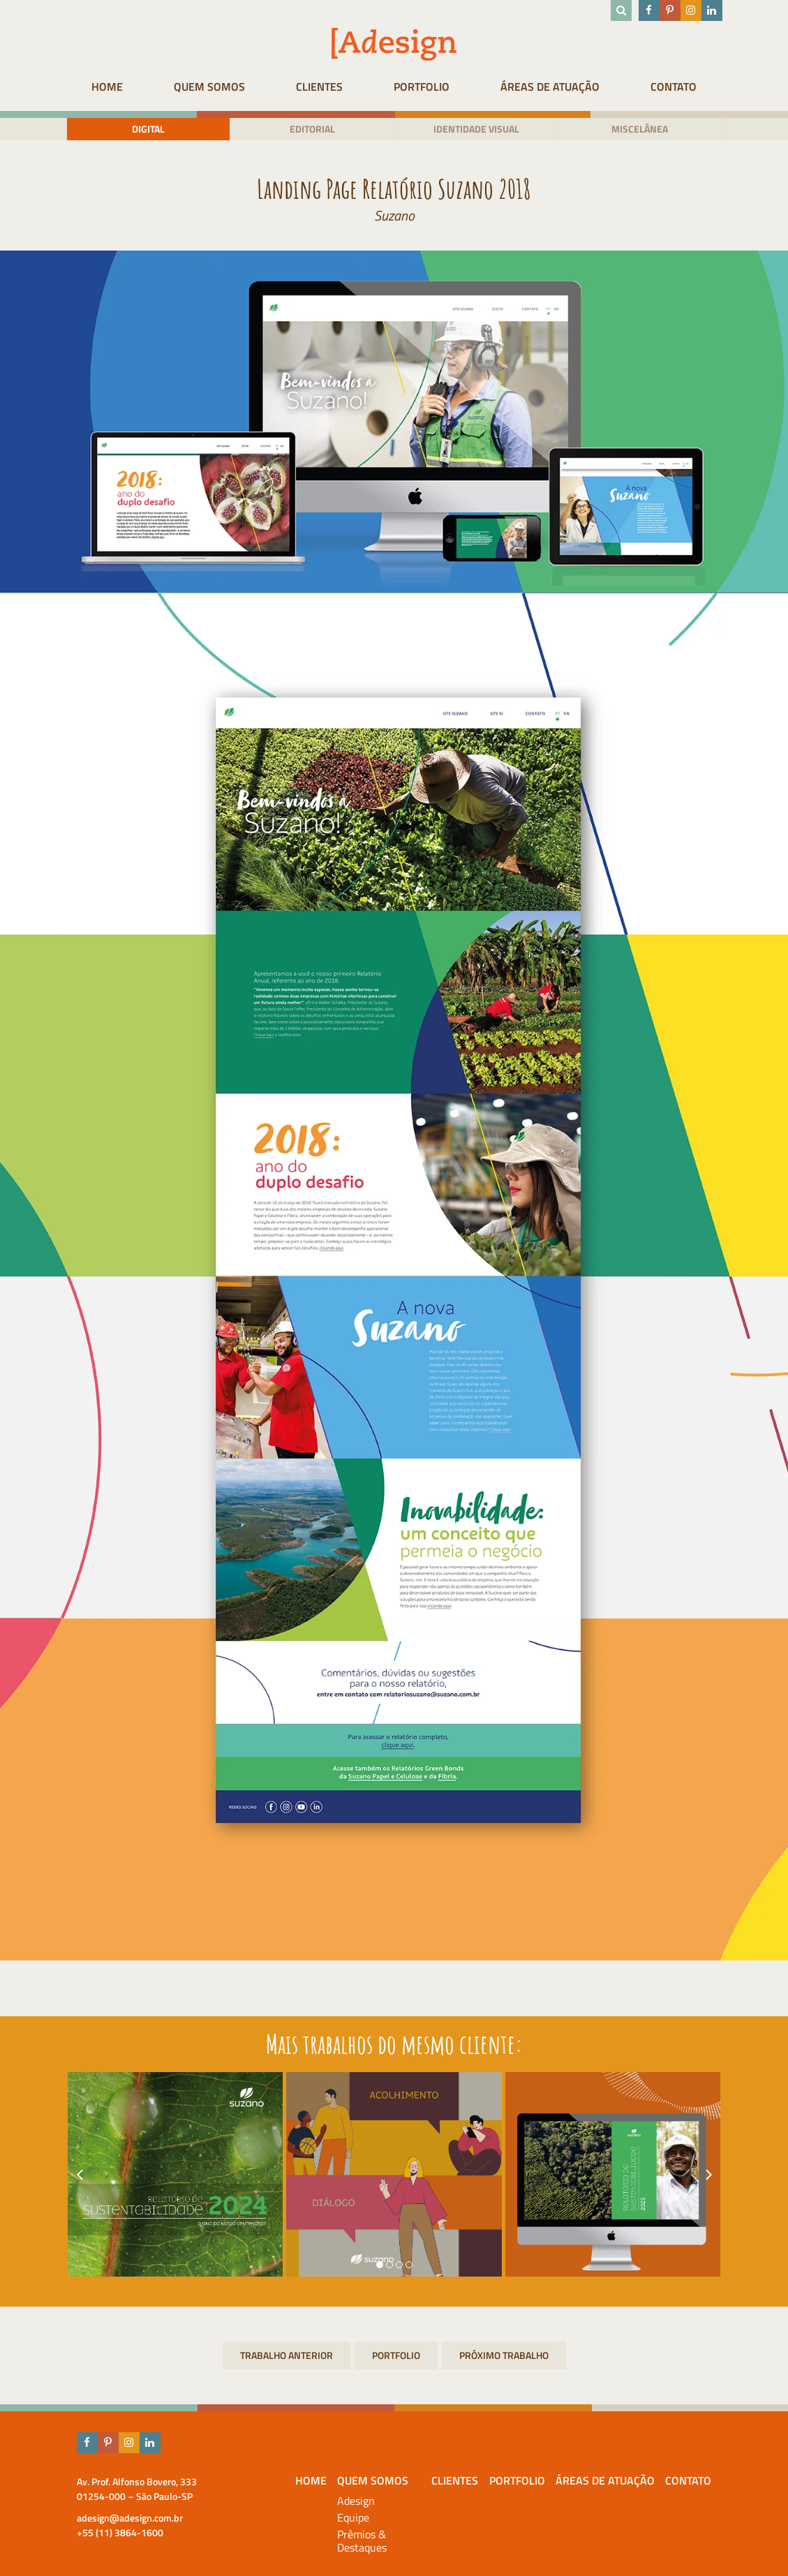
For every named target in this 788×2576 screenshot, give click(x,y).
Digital (148, 128)
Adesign (356, 2501)
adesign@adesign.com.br (130, 2517)
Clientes (319, 86)
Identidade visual (476, 128)
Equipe (353, 2517)
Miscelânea (639, 128)
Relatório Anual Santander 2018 (286, 2355)
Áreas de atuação (550, 86)
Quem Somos (209, 86)
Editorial (312, 128)
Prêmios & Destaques (362, 2541)
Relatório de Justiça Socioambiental (504, 2355)
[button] (379, 2264)
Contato (674, 86)
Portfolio (421, 86)
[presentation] (80, 2175)
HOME (107, 86)
